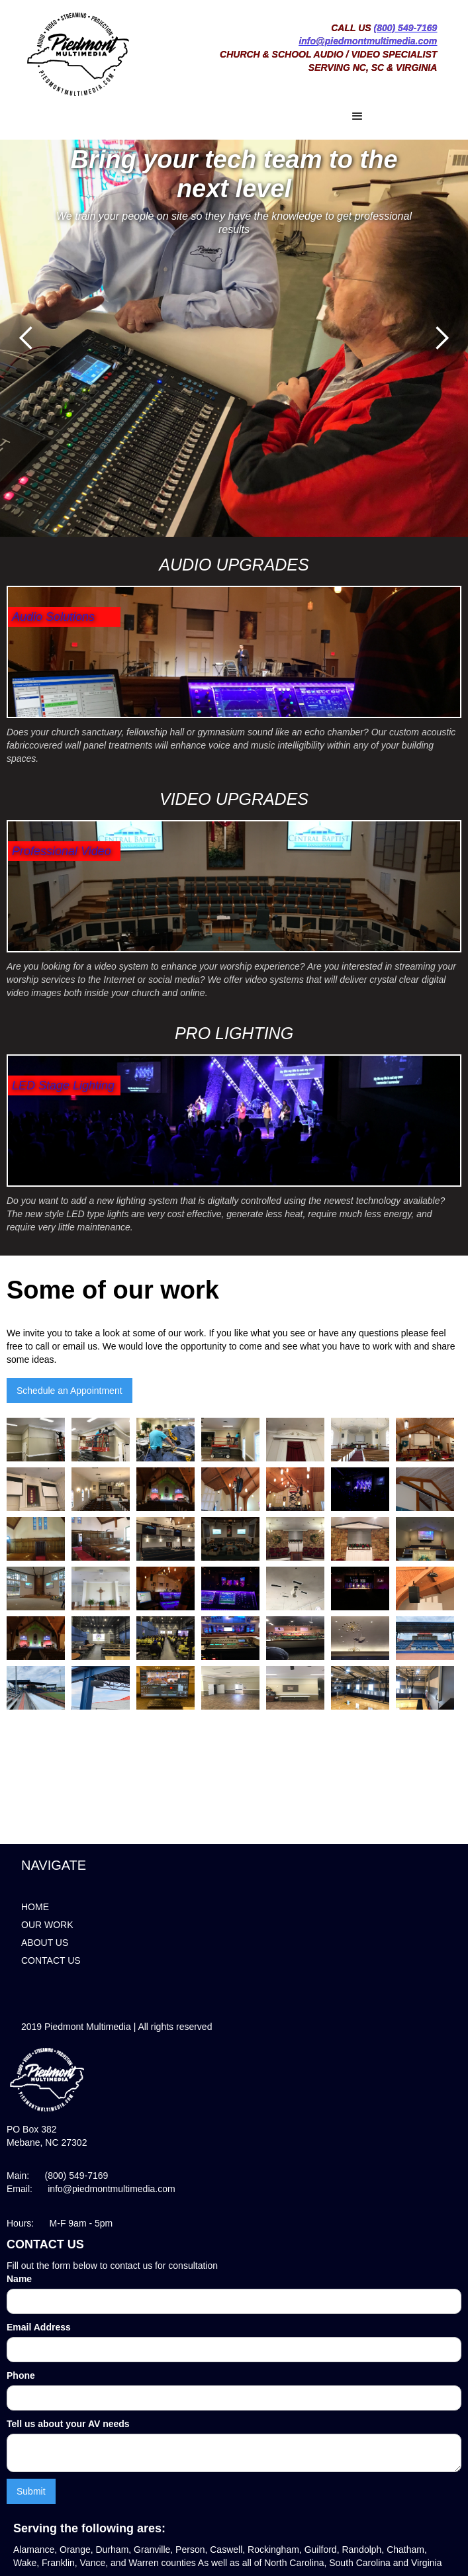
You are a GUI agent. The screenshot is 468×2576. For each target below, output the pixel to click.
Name (19, 2279)
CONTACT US (51, 1960)
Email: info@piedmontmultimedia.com (91, 2189)
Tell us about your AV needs (68, 2423)
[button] (212, 116)
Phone (21, 2375)
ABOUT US (44, 1942)
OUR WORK (47, 1924)
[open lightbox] (39, 1436)
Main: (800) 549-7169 (57, 2175)
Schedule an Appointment (69, 1390)
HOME (35, 1907)
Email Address (39, 2327)
